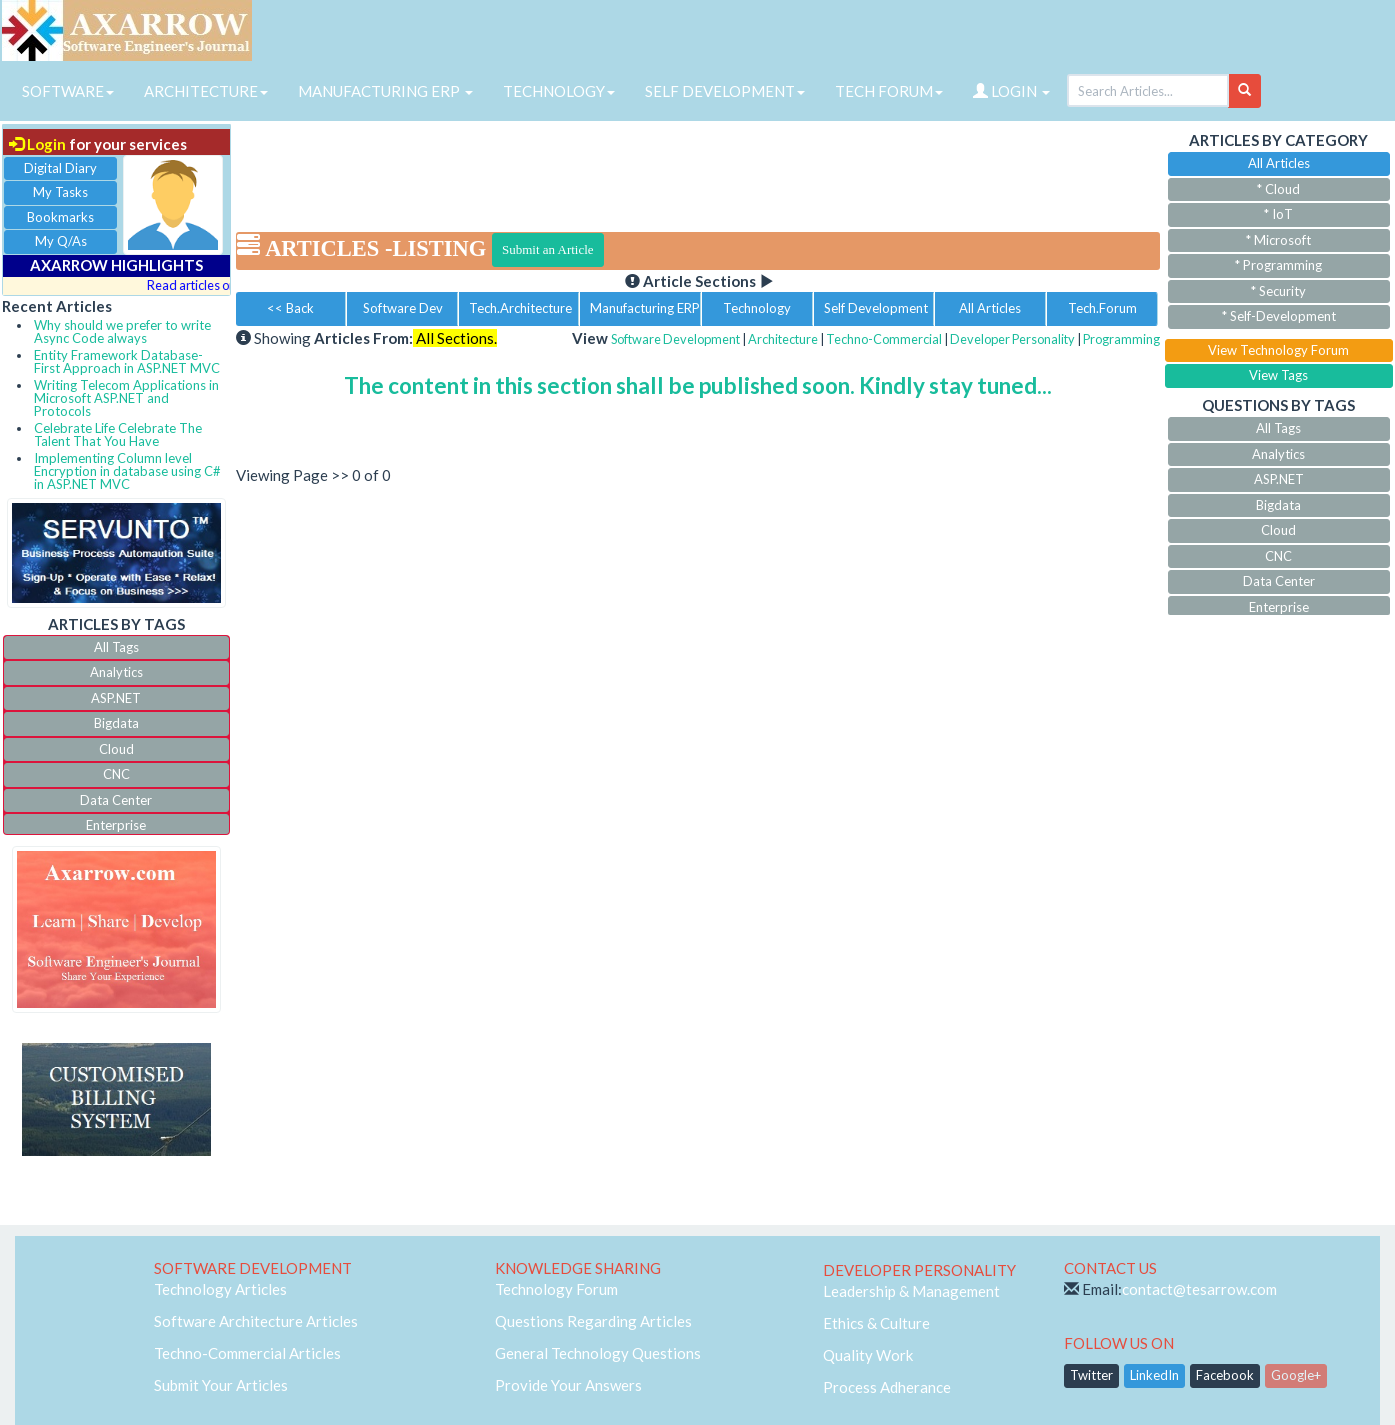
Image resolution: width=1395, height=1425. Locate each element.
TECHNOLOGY (559, 91)
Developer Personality (1012, 339)
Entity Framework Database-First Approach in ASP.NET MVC (127, 361)
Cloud (116, 749)
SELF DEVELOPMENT (725, 91)
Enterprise (116, 825)
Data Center (116, 800)
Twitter (1091, 1375)
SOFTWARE (68, 91)
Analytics (116, 672)
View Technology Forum (1278, 350)
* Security (1278, 291)
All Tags (116, 647)
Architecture (783, 339)
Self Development (876, 308)
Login (37, 144)
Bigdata (116, 723)
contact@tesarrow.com (1199, 1289)
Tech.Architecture (520, 308)
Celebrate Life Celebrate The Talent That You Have (118, 434)
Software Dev (403, 308)
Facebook (1225, 1375)
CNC (116, 774)
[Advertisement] (698, 170)
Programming (1121, 339)
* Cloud (1278, 189)
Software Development (675, 339)
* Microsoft (1278, 240)
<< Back (290, 308)
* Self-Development (1279, 316)
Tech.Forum (1102, 308)
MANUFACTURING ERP (385, 91)
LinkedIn (1154, 1375)
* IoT (1278, 214)
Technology (757, 308)
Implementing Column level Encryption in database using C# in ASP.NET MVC (127, 471)
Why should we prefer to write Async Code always (122, 331)
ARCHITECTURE (206, 91)
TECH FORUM (889, 91)
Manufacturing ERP (645, 308)
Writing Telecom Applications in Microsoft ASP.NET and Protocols (126, 398)
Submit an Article (548, 249)
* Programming (1278, 265)
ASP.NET (116, 698)
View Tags (1278, 375)
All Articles (990, 308)
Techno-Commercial (884, 339)
